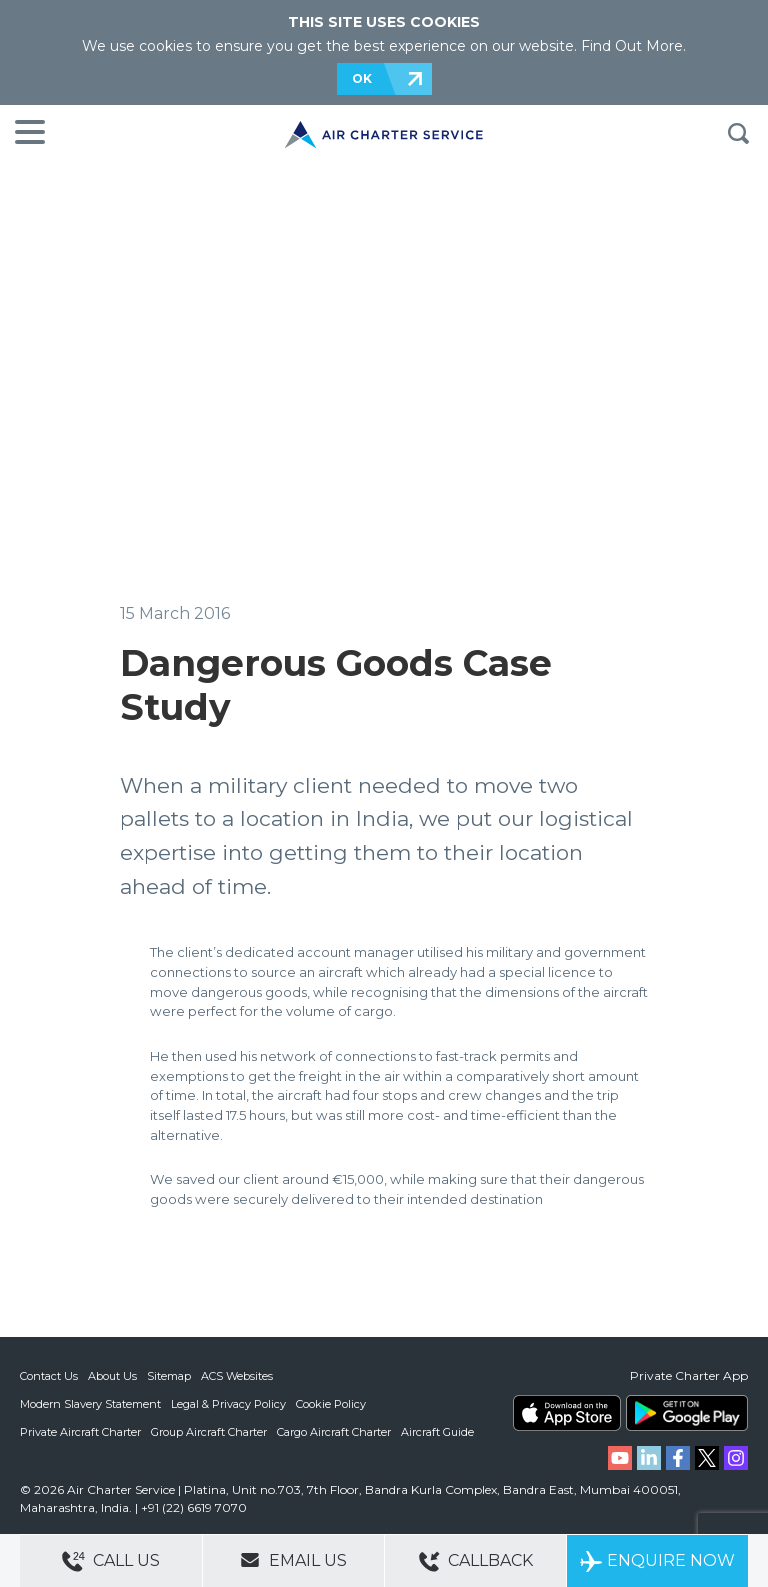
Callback (476, 1561)
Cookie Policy (331, 1404)
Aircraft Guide (437, 1432)
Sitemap (169, 1376)
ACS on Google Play (687, 1413)
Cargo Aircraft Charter (334, 1432)
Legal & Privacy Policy (228, 1404)
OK (362, 78)
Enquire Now (657, 1561)
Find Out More (632, 46)
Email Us (293, 1560)
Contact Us (49, 1376)
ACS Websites (237, 1376)
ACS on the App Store (567, 1413)
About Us (112, 1376)
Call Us (111, 1561)
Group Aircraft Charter (209, 1432)
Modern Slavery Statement (90, 1404)
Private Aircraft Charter (80, 1432)
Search (738, 134)
